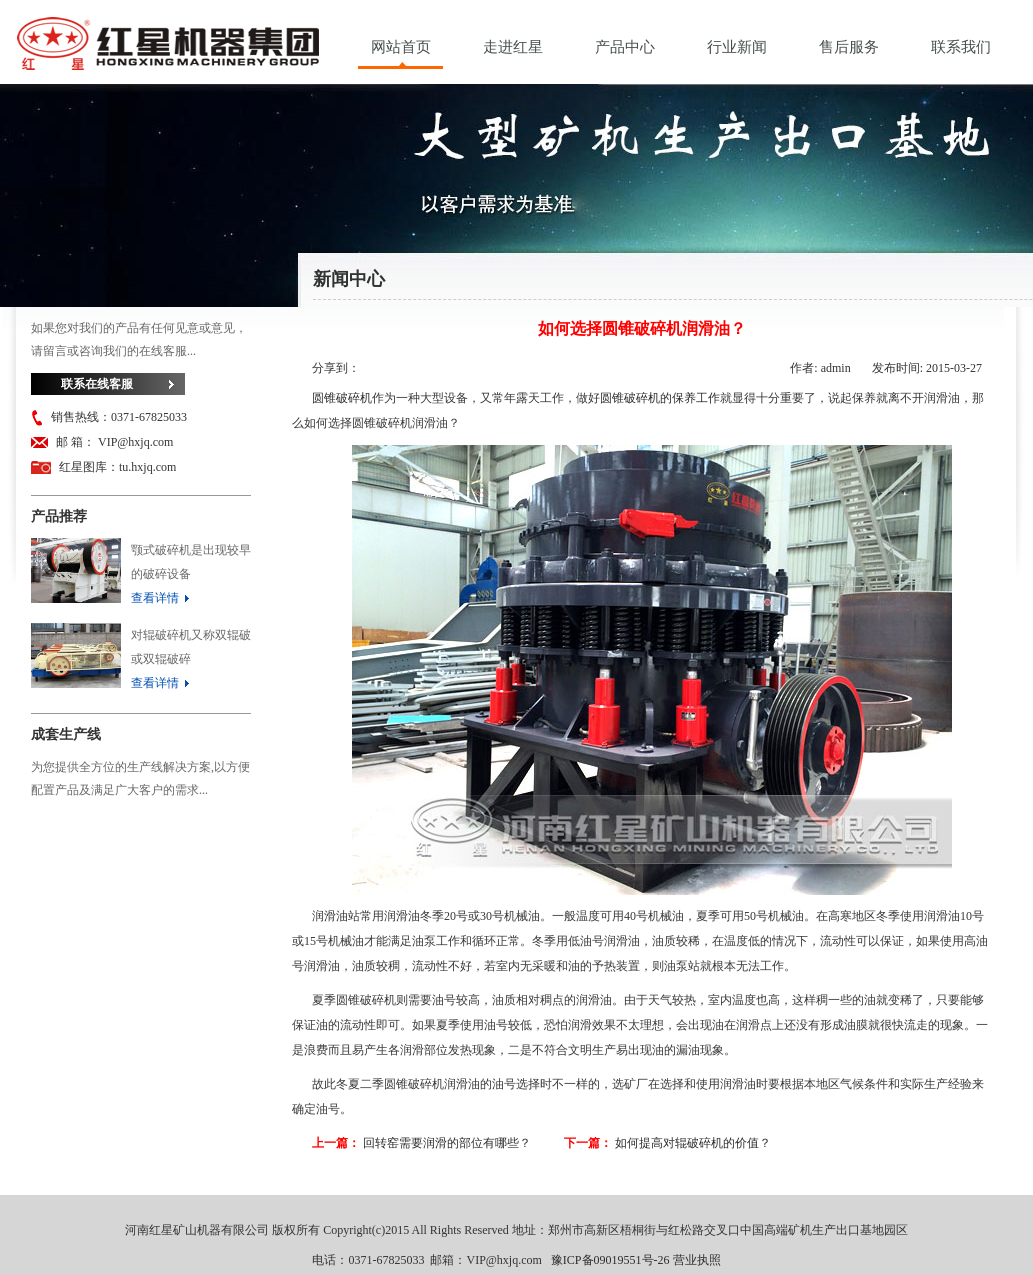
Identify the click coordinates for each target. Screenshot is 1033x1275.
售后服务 (849, 47)
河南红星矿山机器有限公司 (168, 49)
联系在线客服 (97, 384)
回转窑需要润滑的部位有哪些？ (447, 1143)
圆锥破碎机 (342, 398)
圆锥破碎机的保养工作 (660, 398)
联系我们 (961, 47)
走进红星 (513, 47)
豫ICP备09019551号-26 (610, 1260)
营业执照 (697, 1260)
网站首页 (401, 47)
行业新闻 (737, 47)
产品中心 (625, 47)
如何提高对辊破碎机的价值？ (693, 1143)
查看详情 (155, 598)
